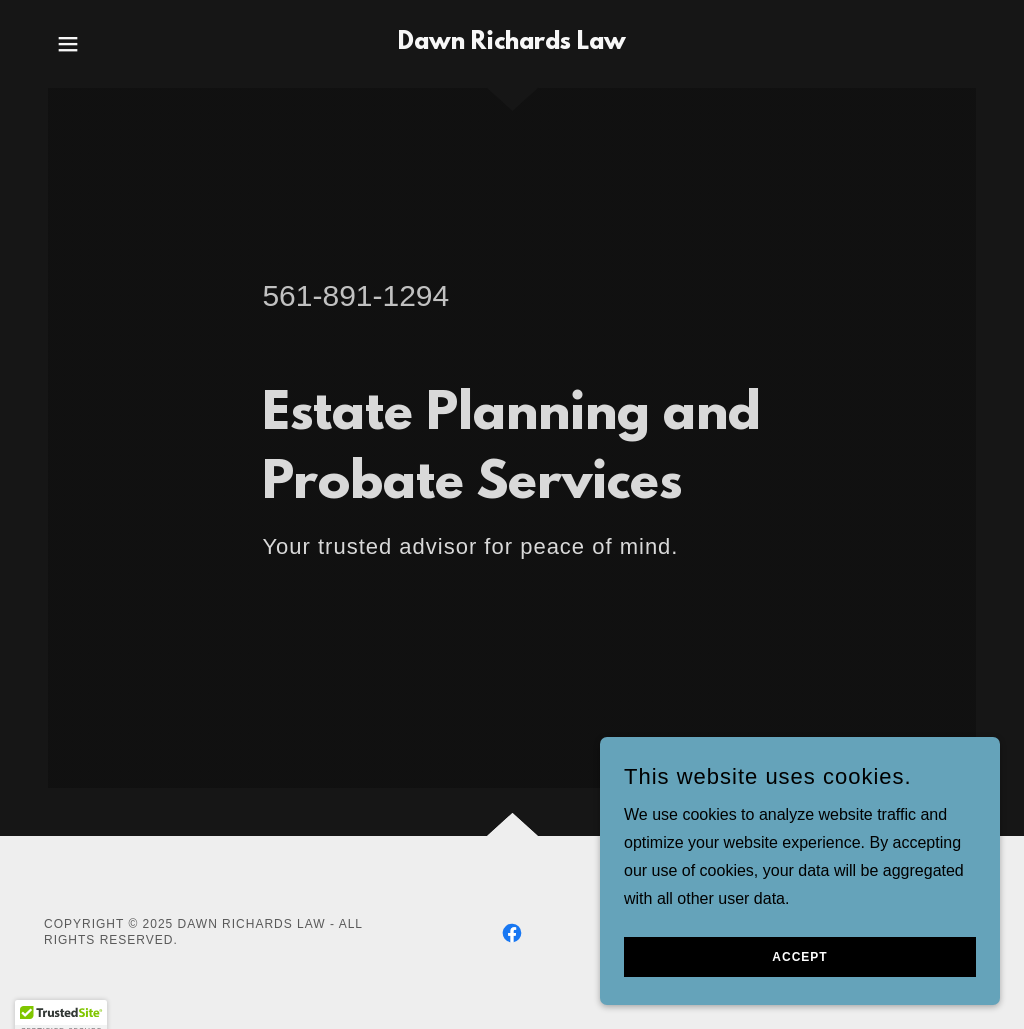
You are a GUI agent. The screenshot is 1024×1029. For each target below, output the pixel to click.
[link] (512, 43)
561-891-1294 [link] (355, 295)
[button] (68, 44)
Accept (799, 998)
